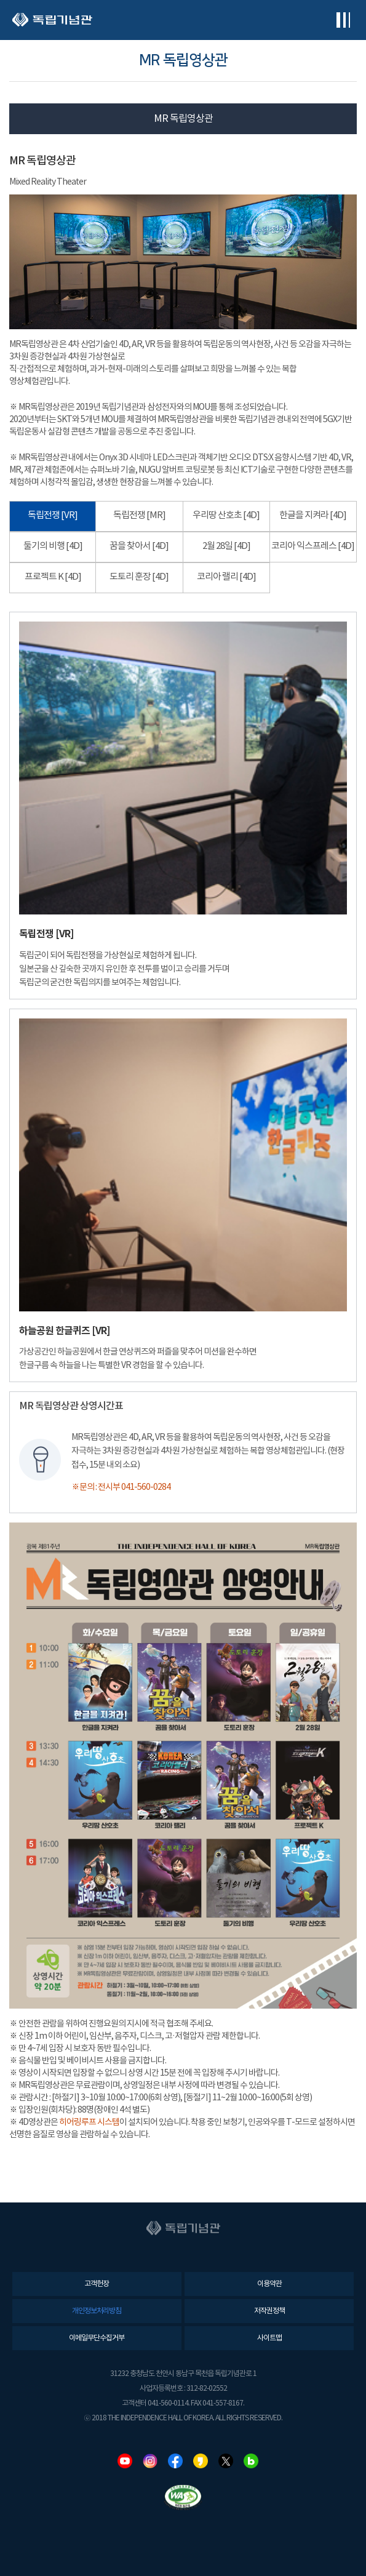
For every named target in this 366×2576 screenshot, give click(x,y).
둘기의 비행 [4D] (52, 546)
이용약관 (269, 2284)
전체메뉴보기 (343, 20)
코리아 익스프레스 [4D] (312, 546)
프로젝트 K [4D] (53, 577)
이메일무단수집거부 (96, 2338)
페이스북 (175, 2461)
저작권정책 (269, 2311)
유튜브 (124, 2461)
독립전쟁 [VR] (53, 515)
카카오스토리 (200, 2461)
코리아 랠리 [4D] (226, 577)
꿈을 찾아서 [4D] (139, 546)
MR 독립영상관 (183, 118)
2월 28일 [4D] (226, 546)
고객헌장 (96, 2284)
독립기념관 (52, 20)
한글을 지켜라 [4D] (312, 515)
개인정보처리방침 (96, 2311)
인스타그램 (150, 2461)
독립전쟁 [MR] (139, 515)
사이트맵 (269, 2338)
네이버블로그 (251, 2461)
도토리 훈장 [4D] (139, 577)
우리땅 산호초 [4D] (226, 515)
